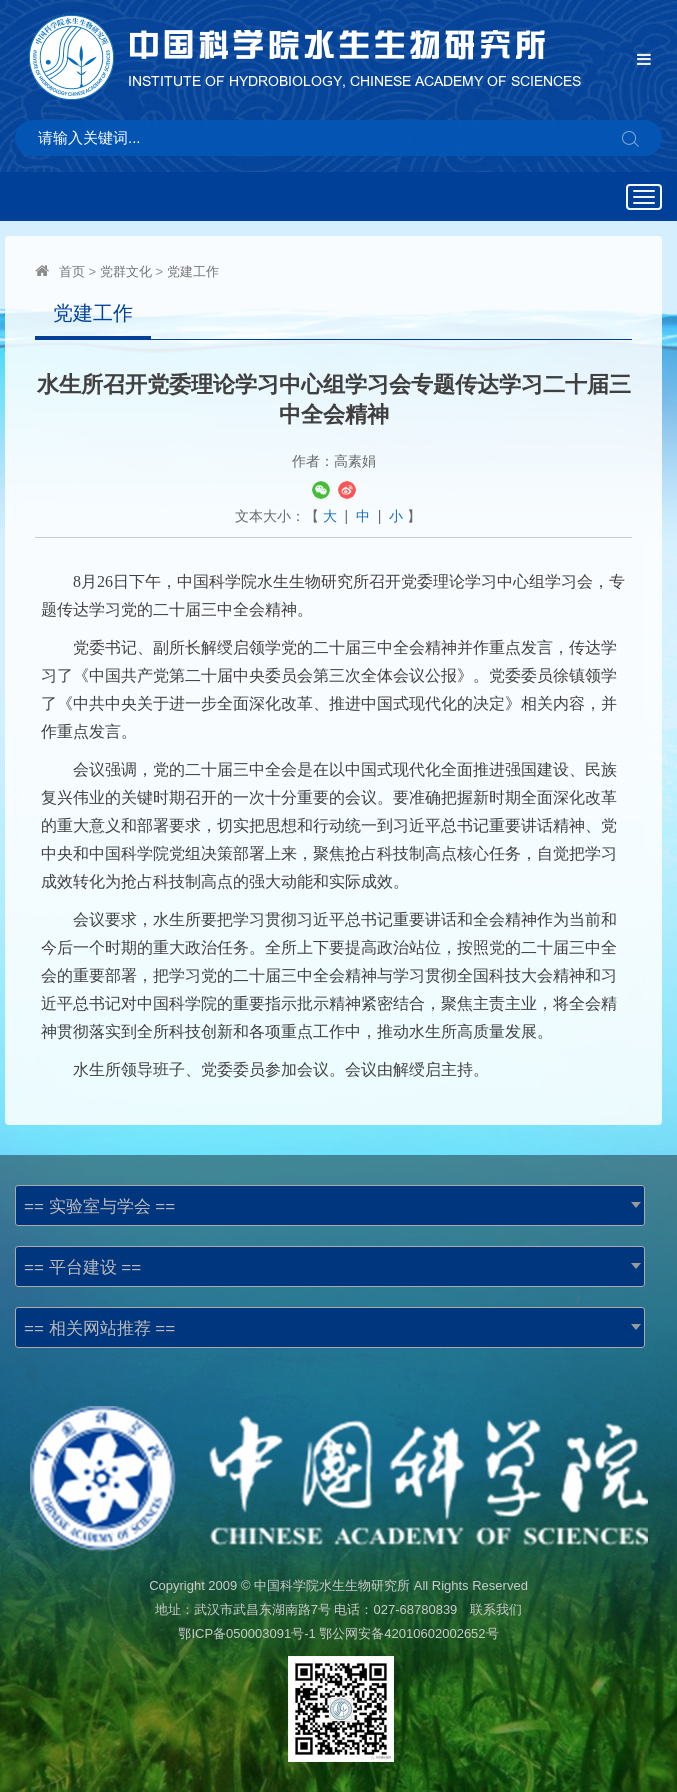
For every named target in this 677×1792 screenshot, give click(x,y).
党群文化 (126, 271)
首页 (72, 271)
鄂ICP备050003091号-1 (246, 1633)
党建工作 (193, 271)
